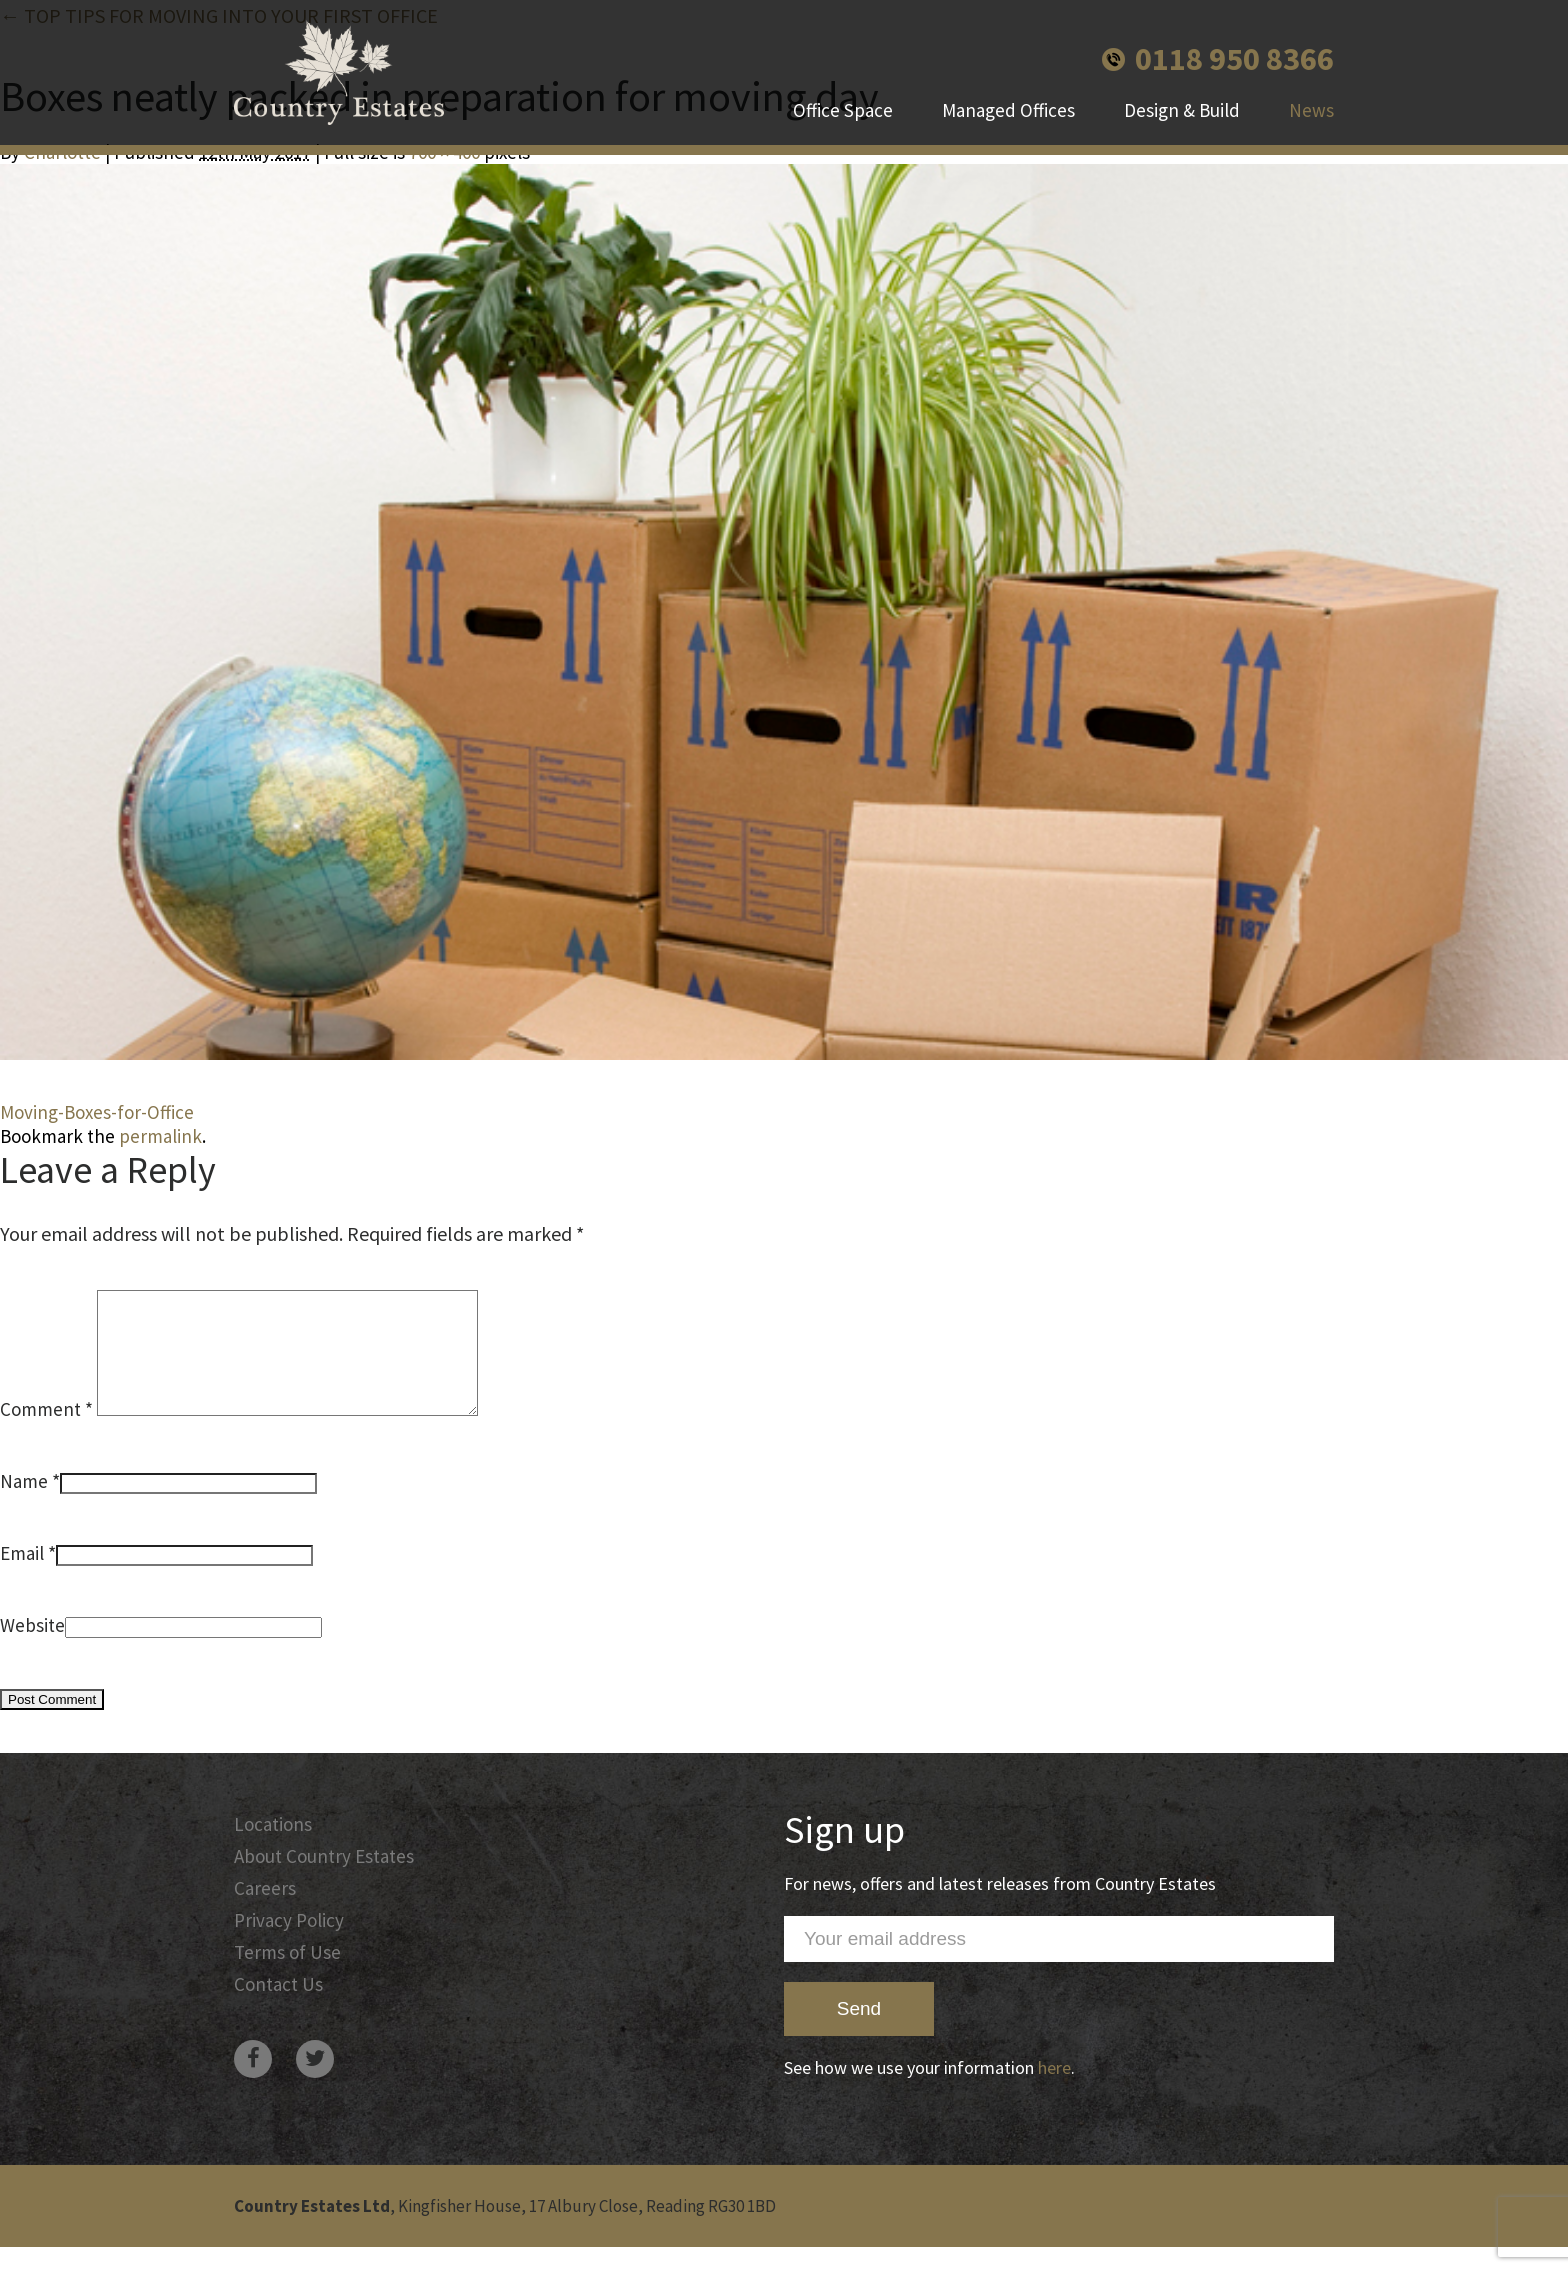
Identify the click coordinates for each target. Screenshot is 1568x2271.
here (1054, 2091)
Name (24, 1505)
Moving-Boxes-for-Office (97, 1112)
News (1311, 110)
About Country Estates (324, 1880)
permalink (160, 1136)
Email (22, 1577)
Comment (46, 1433)
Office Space (843, 110)
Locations (273, 1848)
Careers (265, 1912)
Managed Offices (1008, 110)
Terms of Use (287, 1976)
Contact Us (278, 2008)
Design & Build (1182, 110)
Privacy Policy (289, 1944)
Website (32, 1649)
